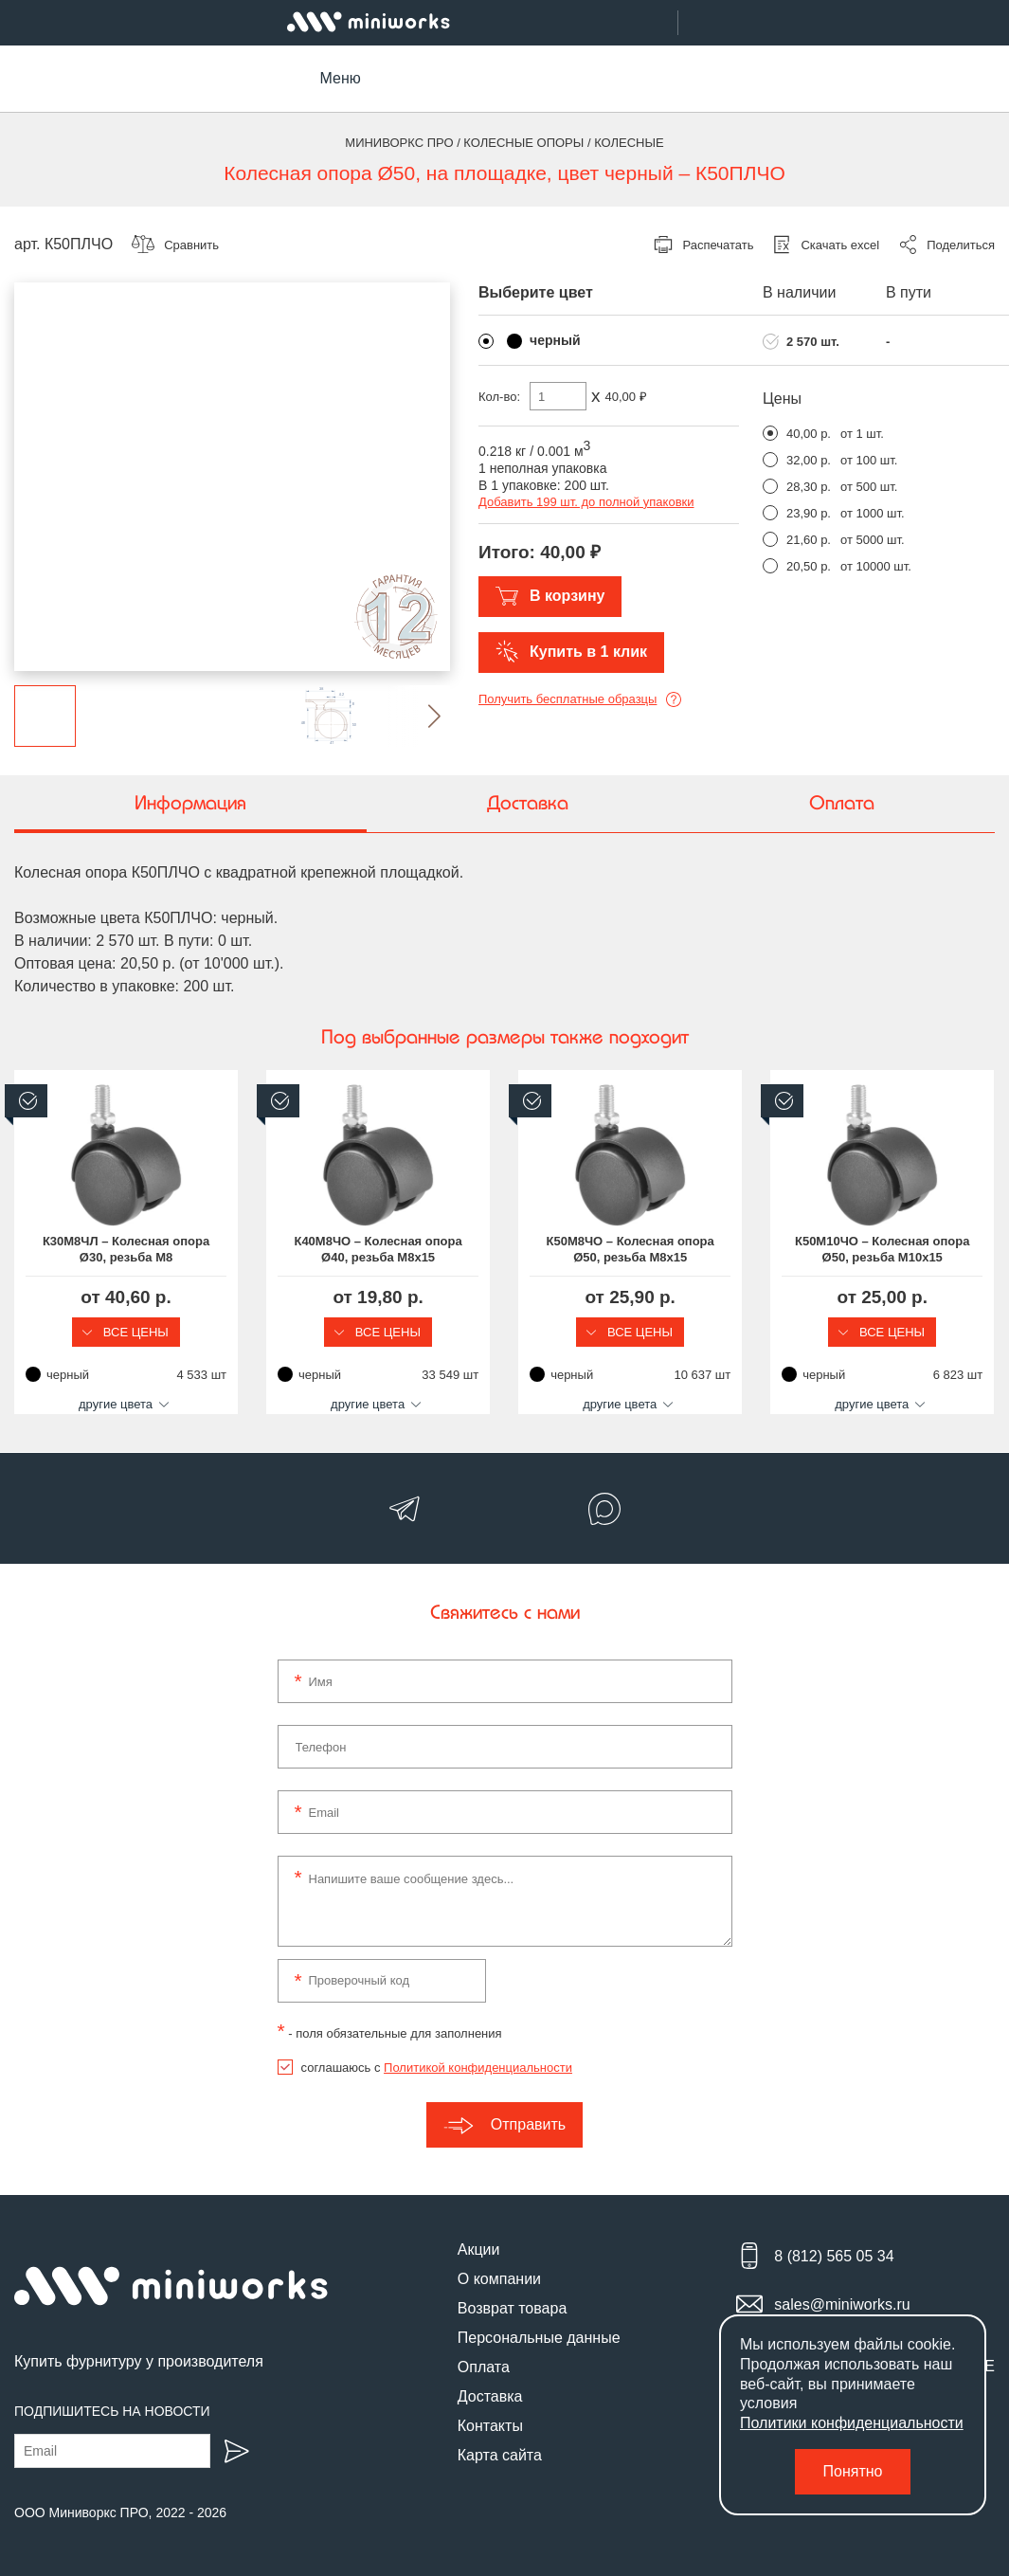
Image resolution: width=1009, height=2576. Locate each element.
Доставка (490, 2396)
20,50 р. (808, 566)
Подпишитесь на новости (112, 2411)
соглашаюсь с (436, 2067)
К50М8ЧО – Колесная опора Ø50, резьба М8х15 (628, 1249)
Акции (479, 2249)
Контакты (490, 2426)
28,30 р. (808, 487)
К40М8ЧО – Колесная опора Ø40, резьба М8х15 (376, 1249)
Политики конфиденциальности (852, 2423)
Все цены (126, 1332)
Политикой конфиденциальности (478, 2067)
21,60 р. (808, 540)
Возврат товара (513, 2308)
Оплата (484, 2367)
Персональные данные (539, 2338)
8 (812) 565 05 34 (833, 2256)
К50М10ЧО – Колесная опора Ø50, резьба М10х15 (879, 1249)
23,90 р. (808, 513)
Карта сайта (500, 2455)
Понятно (853, 2471)
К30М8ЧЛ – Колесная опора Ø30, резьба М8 (126, 1249)
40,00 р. (808, 433)
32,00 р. (808, 460)
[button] (419, 716)
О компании (499, 2279)
